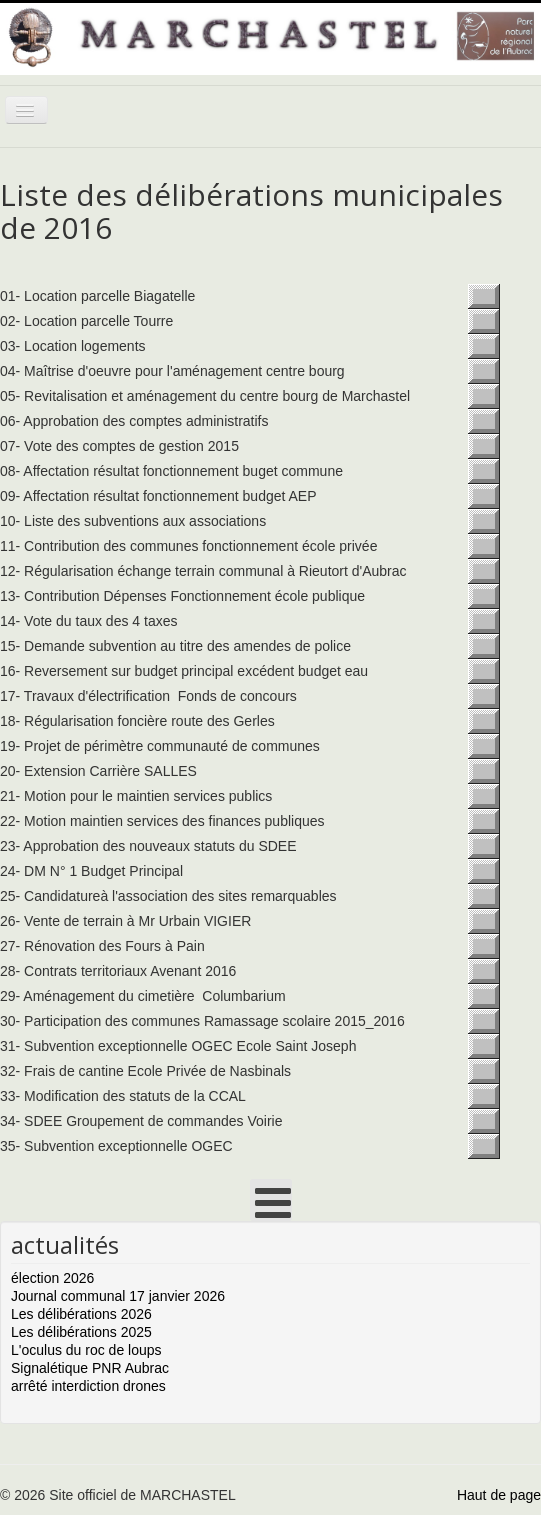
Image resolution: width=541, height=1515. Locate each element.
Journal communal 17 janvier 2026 (118, 1296)
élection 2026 (52, 1278)
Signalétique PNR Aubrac (90, 1368)
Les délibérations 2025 (81, 1332)
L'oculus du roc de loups (86, 1350)
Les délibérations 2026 (81, 1314)
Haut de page (499, 1495)
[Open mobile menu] (271, 1200)
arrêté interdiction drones (88, 1386)
